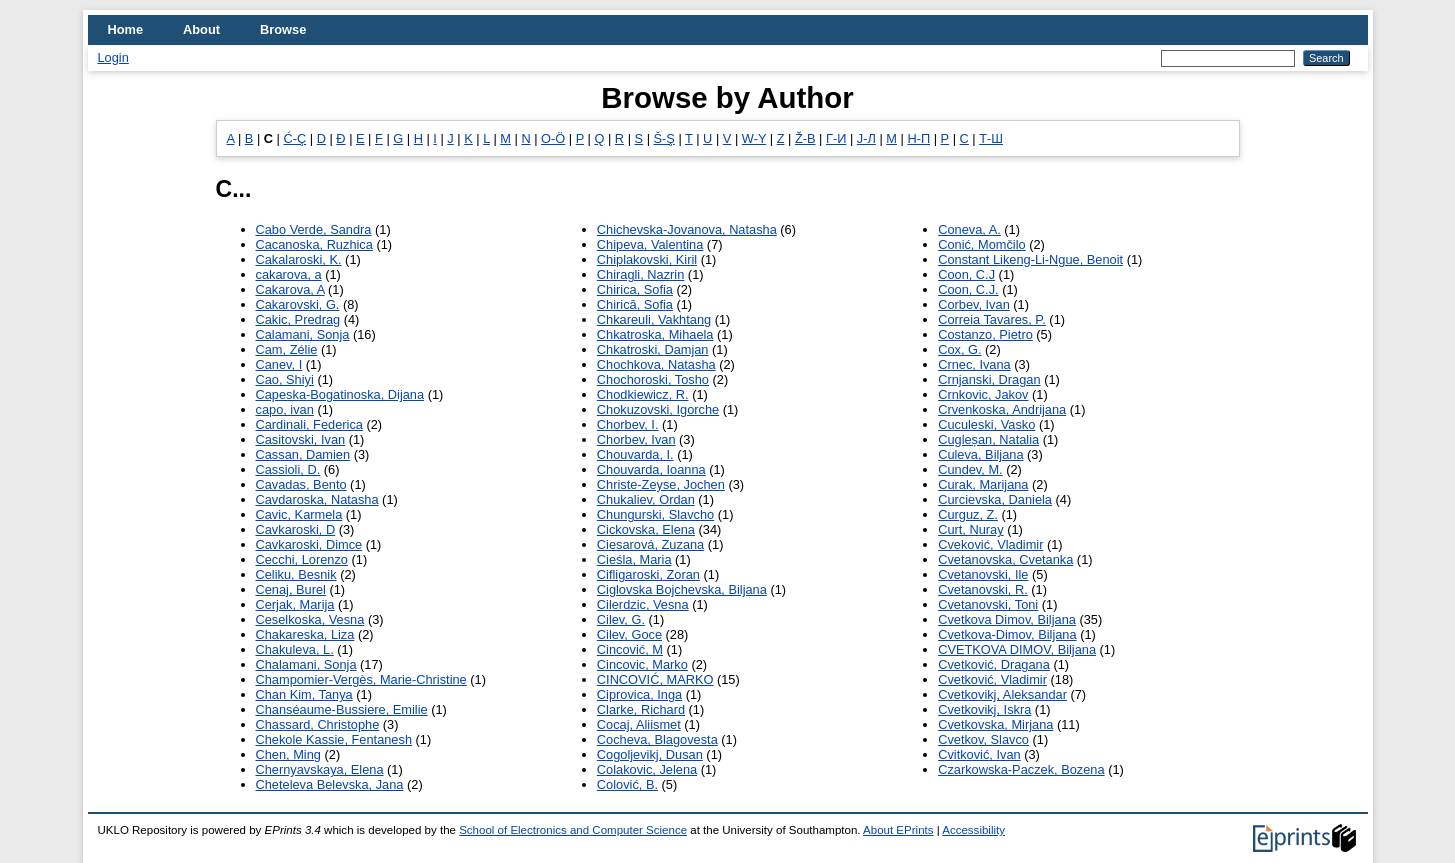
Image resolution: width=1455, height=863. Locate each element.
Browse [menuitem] (283, 29)
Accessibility (973, 830)
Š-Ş (664, 138)
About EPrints (898, 830)
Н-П (918, 138)
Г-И (836, 138)
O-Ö (553, 138)
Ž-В (805, 138)
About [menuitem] (201, 29)
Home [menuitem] (126, 29)
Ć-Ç (294, 138)
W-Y (754, 138)
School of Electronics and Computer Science (573, 830)
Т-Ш (991, 138)
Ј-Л (866, 138)
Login (113, 57)
